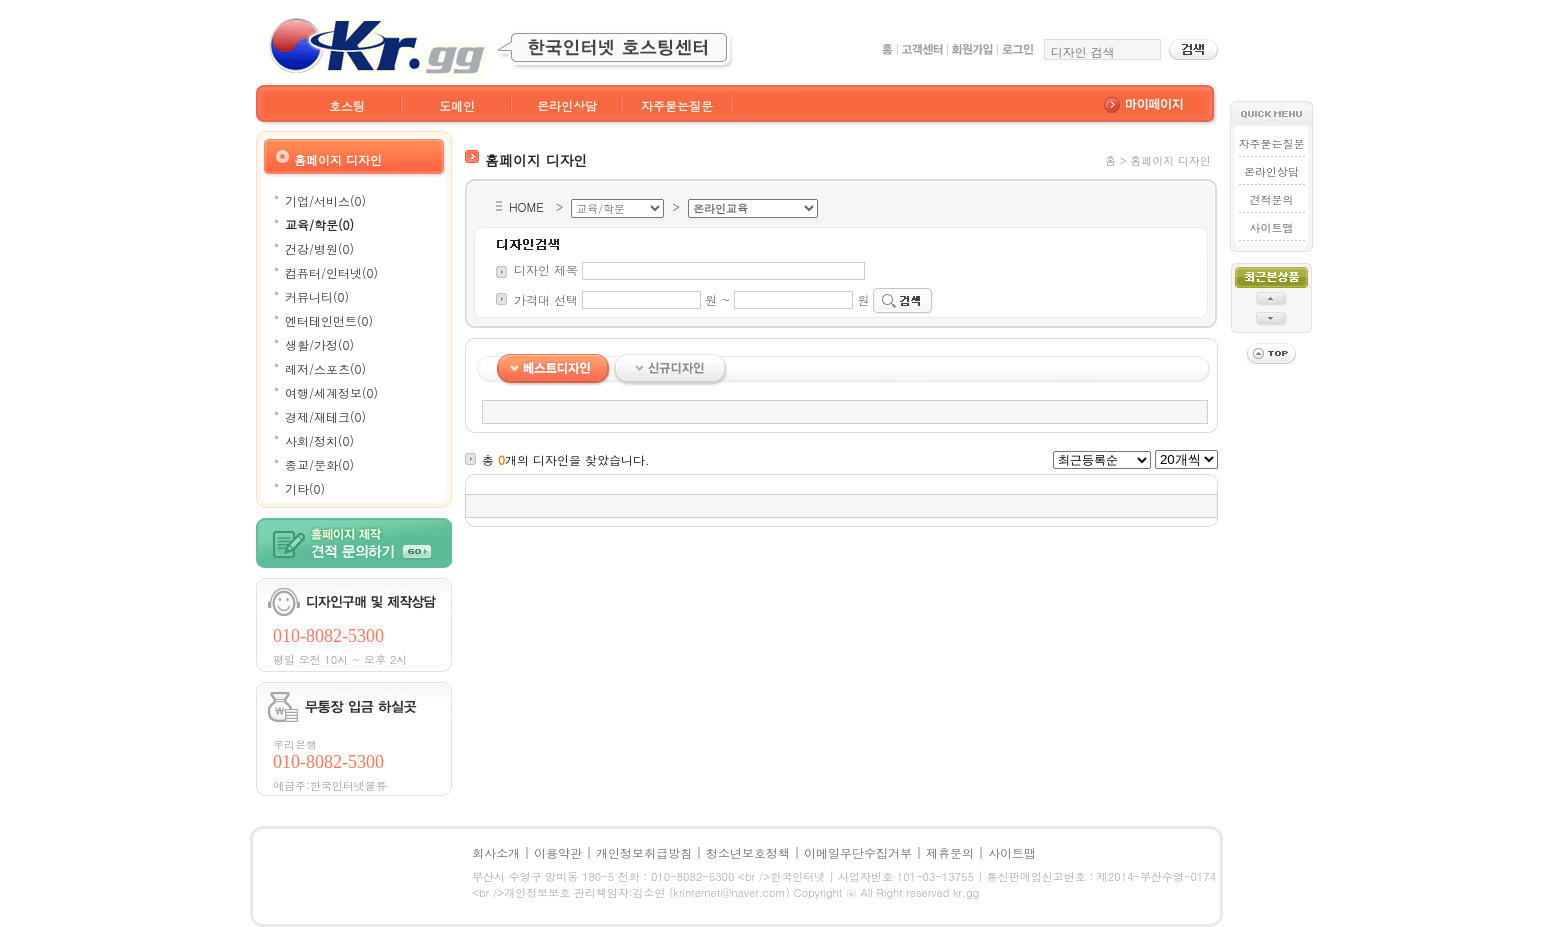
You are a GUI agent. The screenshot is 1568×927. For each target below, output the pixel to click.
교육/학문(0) (319, 224)
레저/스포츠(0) (325, 368)
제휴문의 (950, 852)
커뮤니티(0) (317, 296)
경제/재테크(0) (325, 416)
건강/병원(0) (319, 248)
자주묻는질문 (677, 105)
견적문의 (1271, 199)
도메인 (457, 105)
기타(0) (305, 488)
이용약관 (558, 852)
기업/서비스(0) (325, 200)
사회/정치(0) (319, 440)
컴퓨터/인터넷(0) (331, 272)
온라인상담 (567, 105)
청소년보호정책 (748, 852)
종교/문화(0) (319, 464)
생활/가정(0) (319, 344)
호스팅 (347, 105)
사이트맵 (1271, 227)
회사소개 (496, 852)
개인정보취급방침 (644, 852)
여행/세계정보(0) (331, 392)
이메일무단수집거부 (858, 852)
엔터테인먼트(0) (329, 320)
